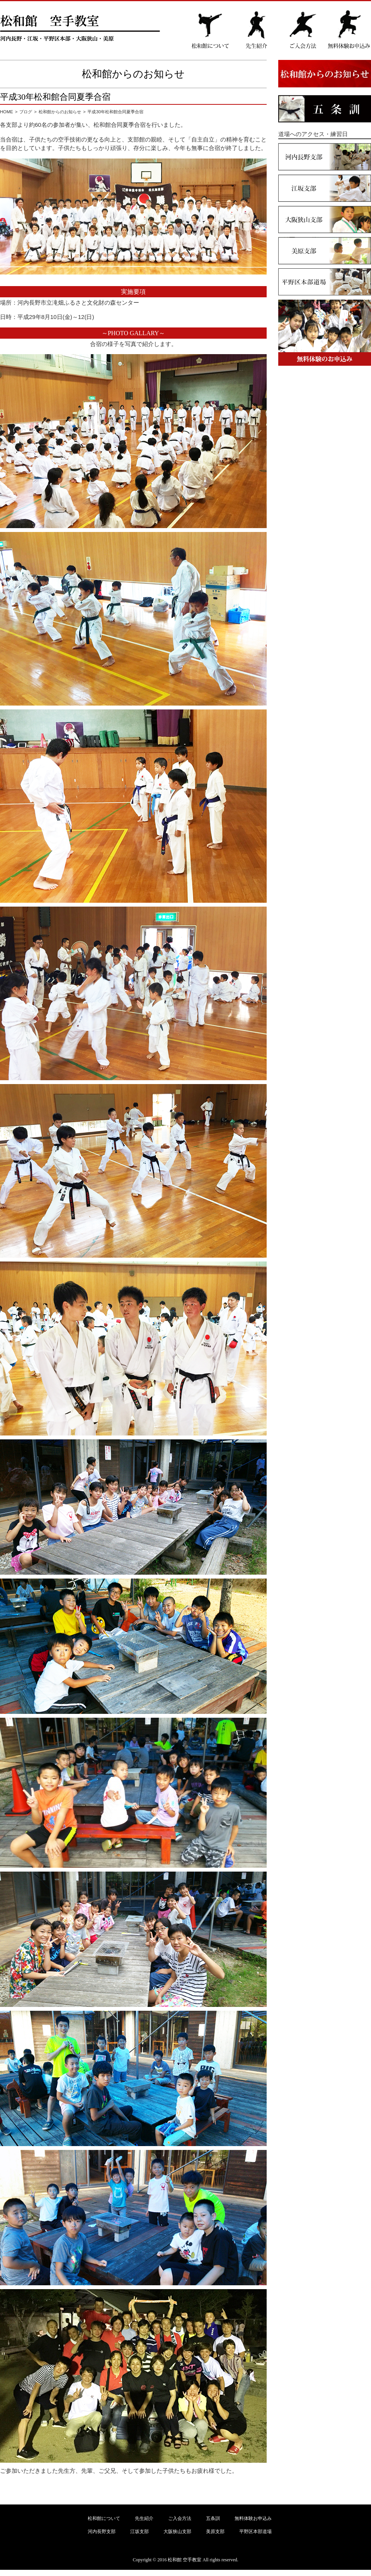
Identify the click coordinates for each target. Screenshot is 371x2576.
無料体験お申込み (253, 2518)
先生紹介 (144, 2518)
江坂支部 (139, 2531)
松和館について (104, 2518)
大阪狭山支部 (177, 2531)
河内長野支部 (102, 2531)
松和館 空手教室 (184, 2559)
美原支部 (215, 2531)
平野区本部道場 (255, 2531)
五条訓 (213, 2518)
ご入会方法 (179, 2518)
